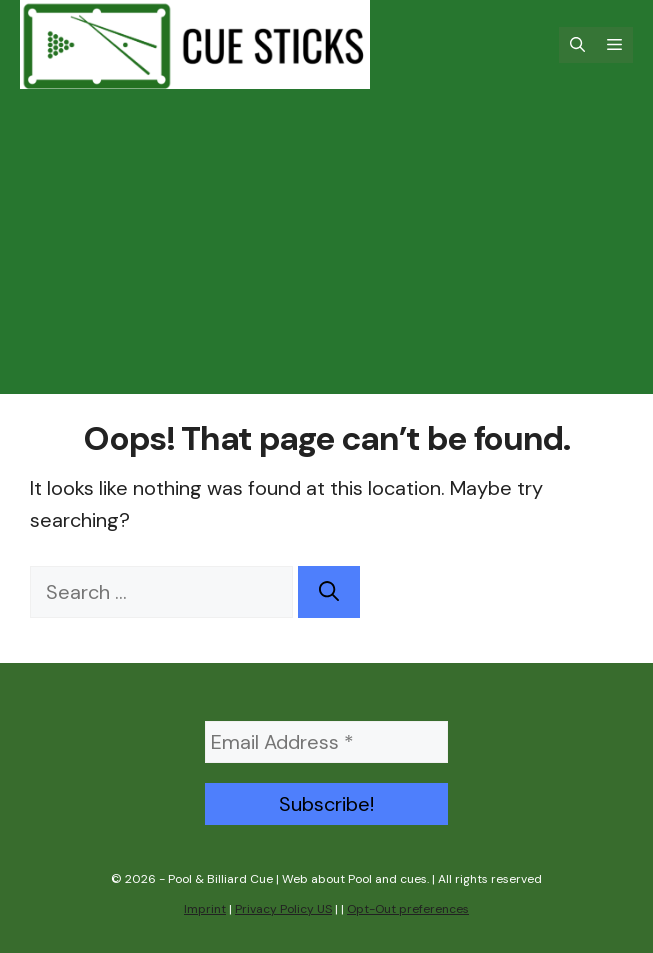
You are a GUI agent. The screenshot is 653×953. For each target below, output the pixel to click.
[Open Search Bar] (577, 45)
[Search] (329, 592)
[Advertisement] (326, 254)
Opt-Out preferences (408, 909)
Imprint (205, 909)
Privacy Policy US (283, 909)
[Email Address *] (326, 742)
